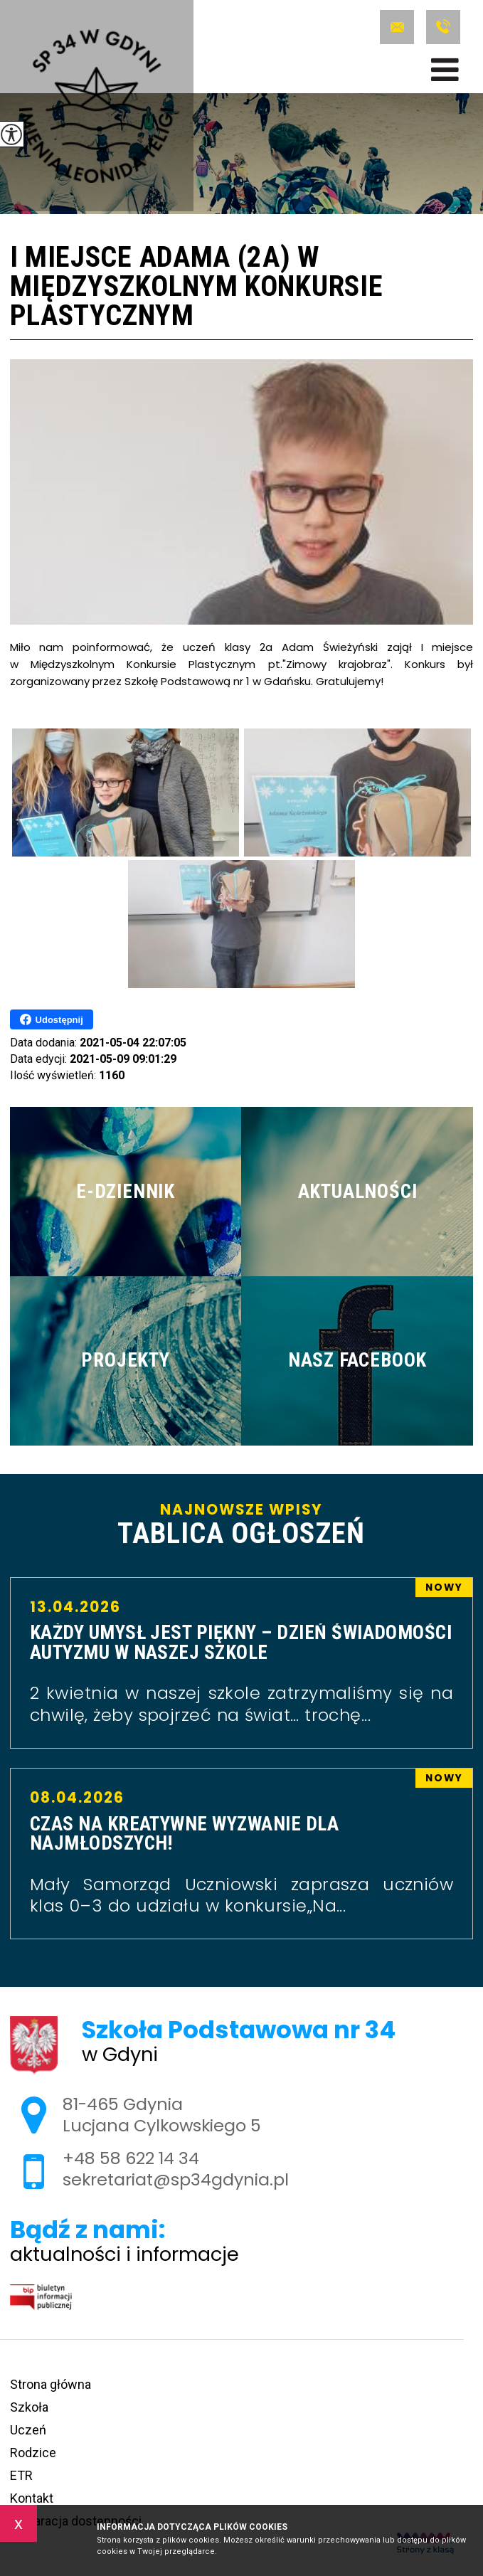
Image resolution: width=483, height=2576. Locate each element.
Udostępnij (51, 1019)
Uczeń (28, 2429)
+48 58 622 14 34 (443, 27)
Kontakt (31, 2498)
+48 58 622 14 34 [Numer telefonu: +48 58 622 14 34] (131, 2158)
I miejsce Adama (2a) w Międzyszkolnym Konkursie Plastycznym (196, 287)
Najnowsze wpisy (242, 1525)
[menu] (445, 69)
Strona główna (50, 2384)
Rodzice (33, 2452)
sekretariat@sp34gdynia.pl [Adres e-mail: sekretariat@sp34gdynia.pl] (176, 2179)
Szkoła (29, 2407)
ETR (21, 2475)
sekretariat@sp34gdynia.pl (397, 27)
